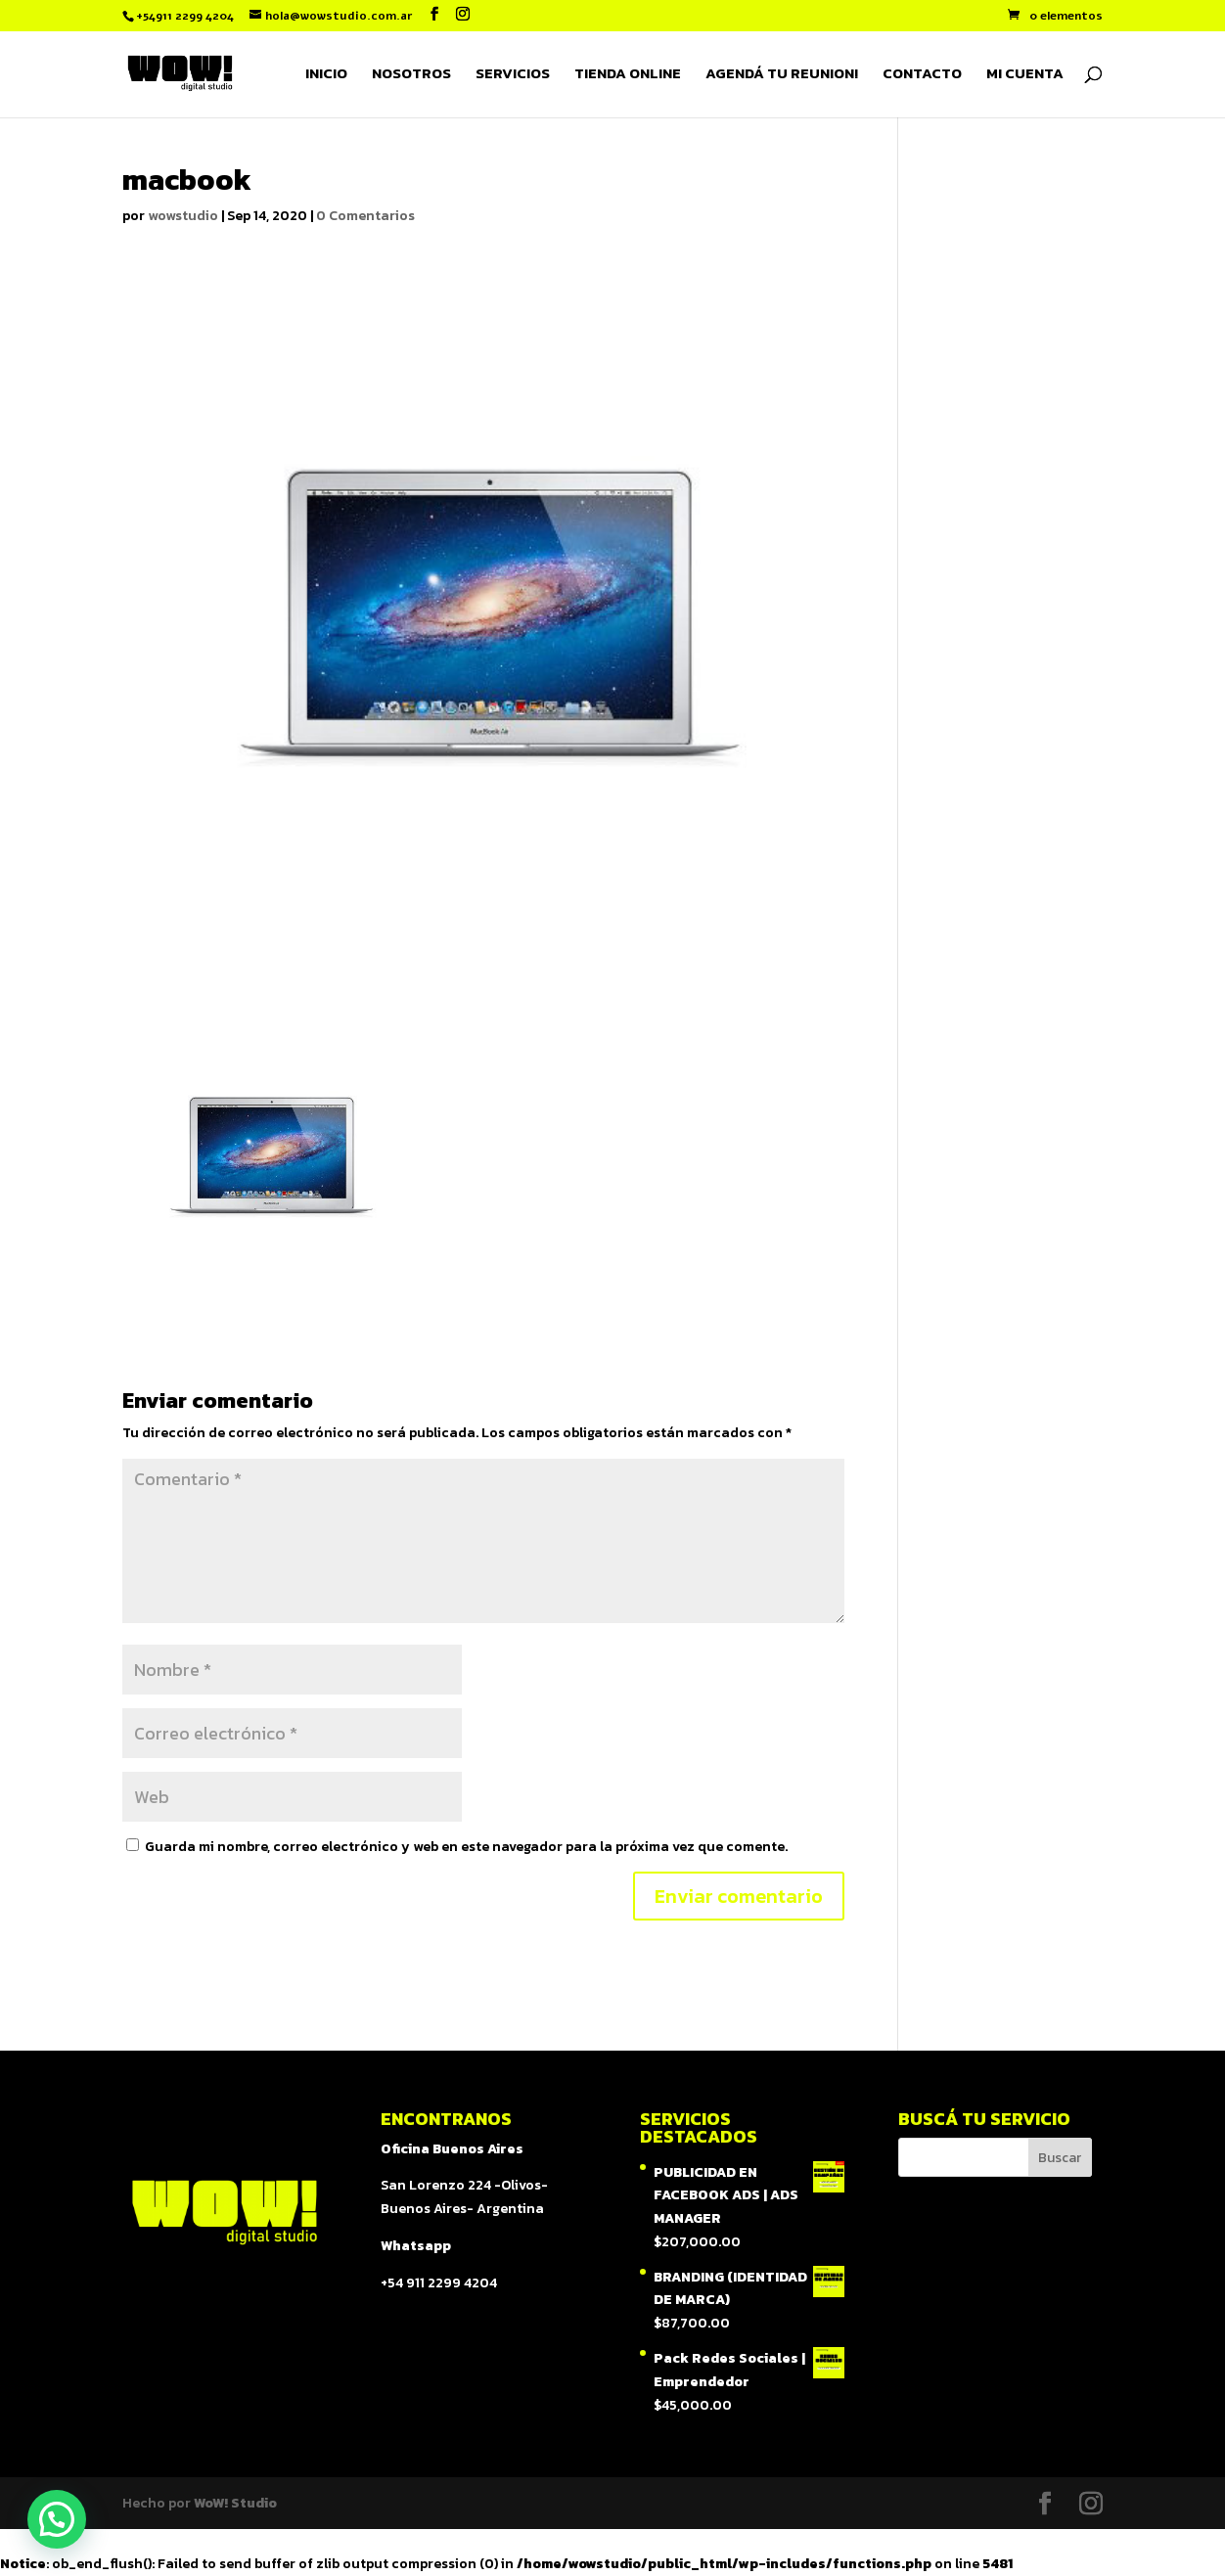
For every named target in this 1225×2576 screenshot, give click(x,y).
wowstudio (183, 215)
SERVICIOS (513, 75)
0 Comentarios (365, 215)
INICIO (326, 75)
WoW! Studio (235, 2503)
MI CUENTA (1025, 75)
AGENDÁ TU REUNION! (781, 75)
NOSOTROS (411, 75)
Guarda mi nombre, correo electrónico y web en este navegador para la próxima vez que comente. (466, 1846)
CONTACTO (922, 75)
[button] (56, 2519)
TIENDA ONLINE (627, 75)
